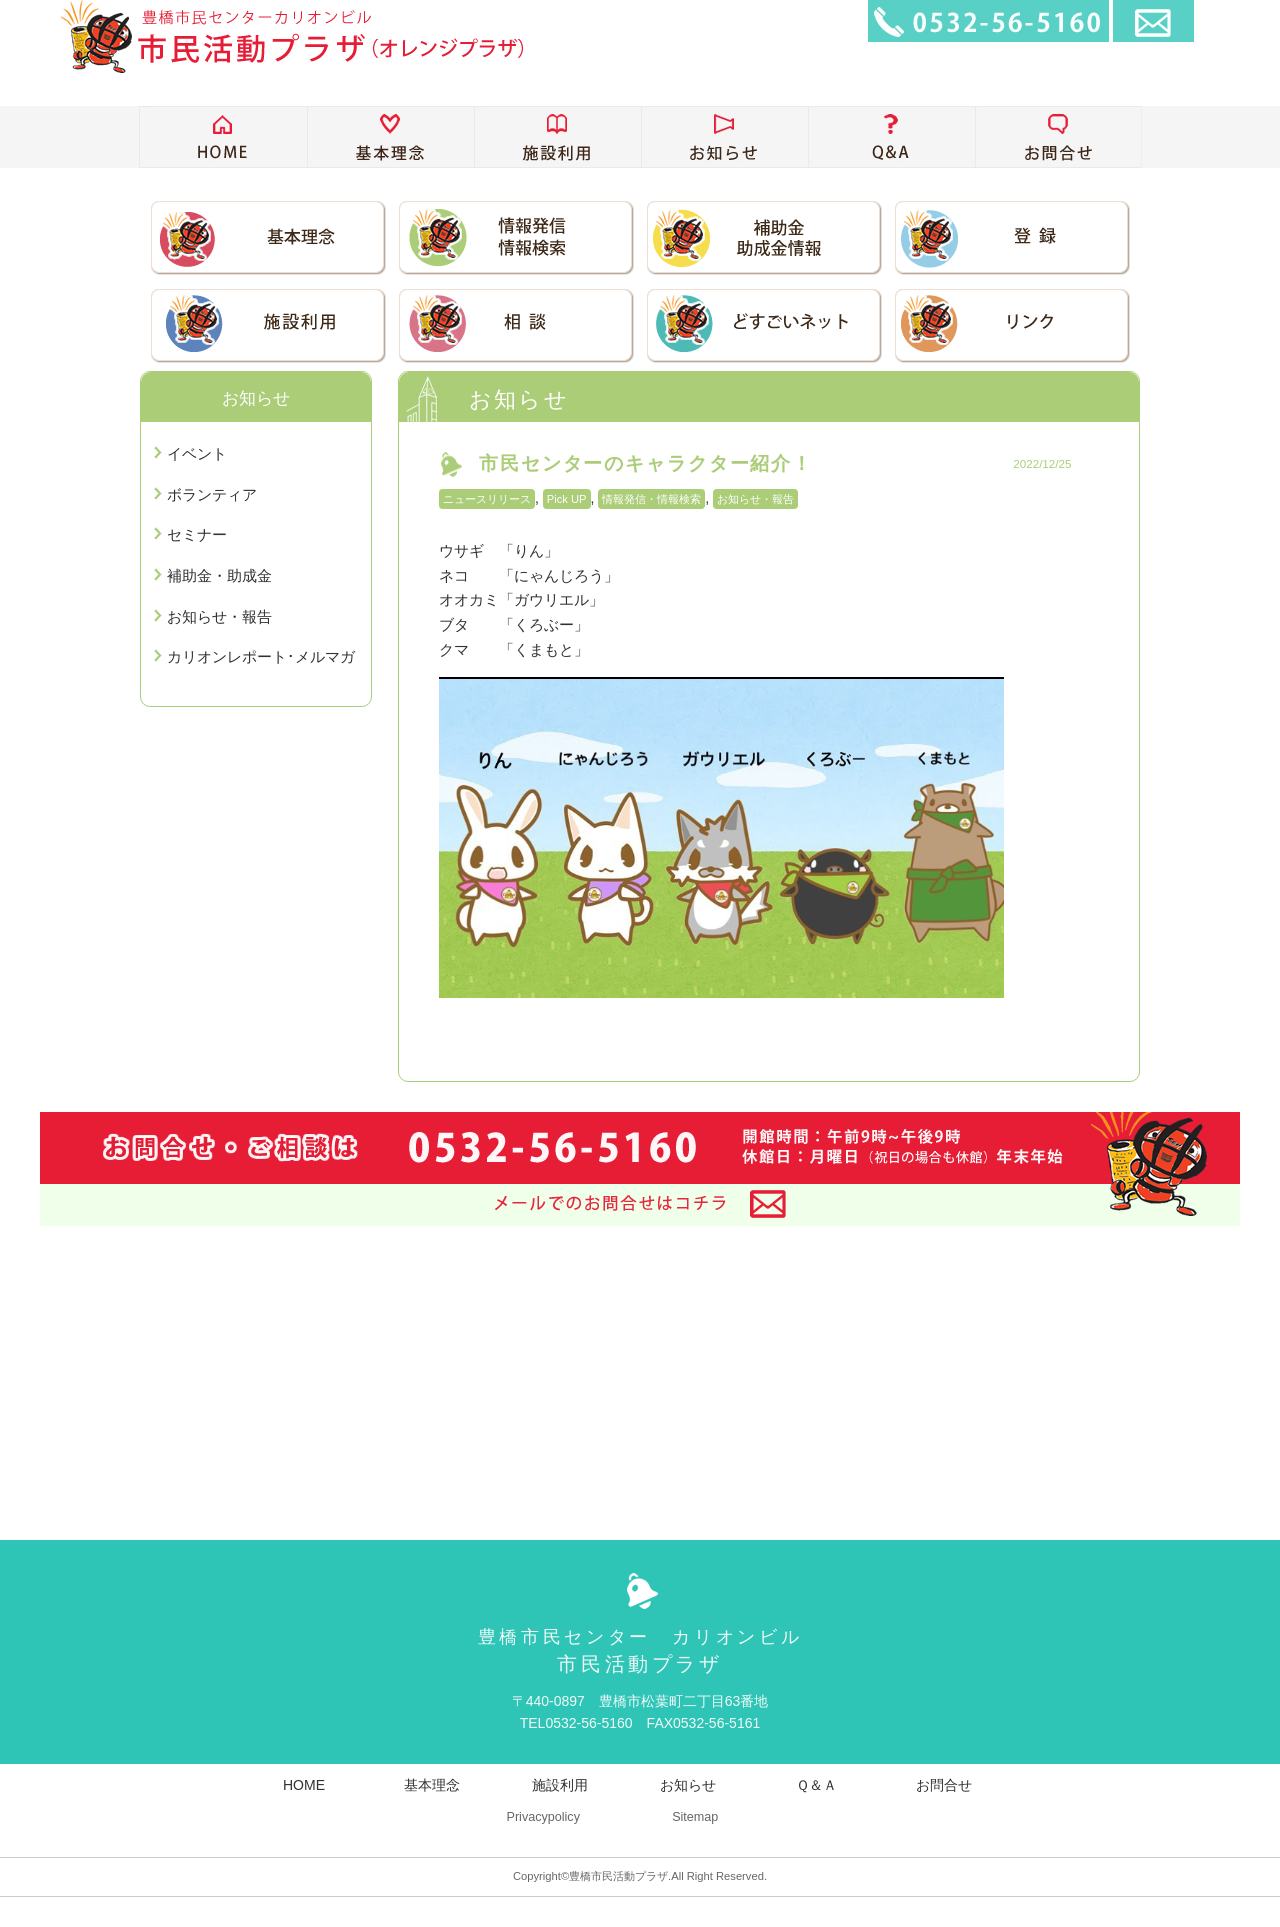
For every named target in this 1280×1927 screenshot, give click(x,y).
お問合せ (944, 1785)
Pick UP (567, 499)
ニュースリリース (487, 499)
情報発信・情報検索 (651, 499)
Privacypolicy (542, 1817)
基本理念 (432, 1785)
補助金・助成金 (219, 575)
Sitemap (695, 1817)
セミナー (197, 534)
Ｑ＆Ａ (816, 1785)
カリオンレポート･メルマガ (261, 656)
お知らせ (688, 1785)
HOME (304, 1785)
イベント (197, 453)
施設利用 (560, 1785)
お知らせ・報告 (755, 499)
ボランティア (212, 494)
